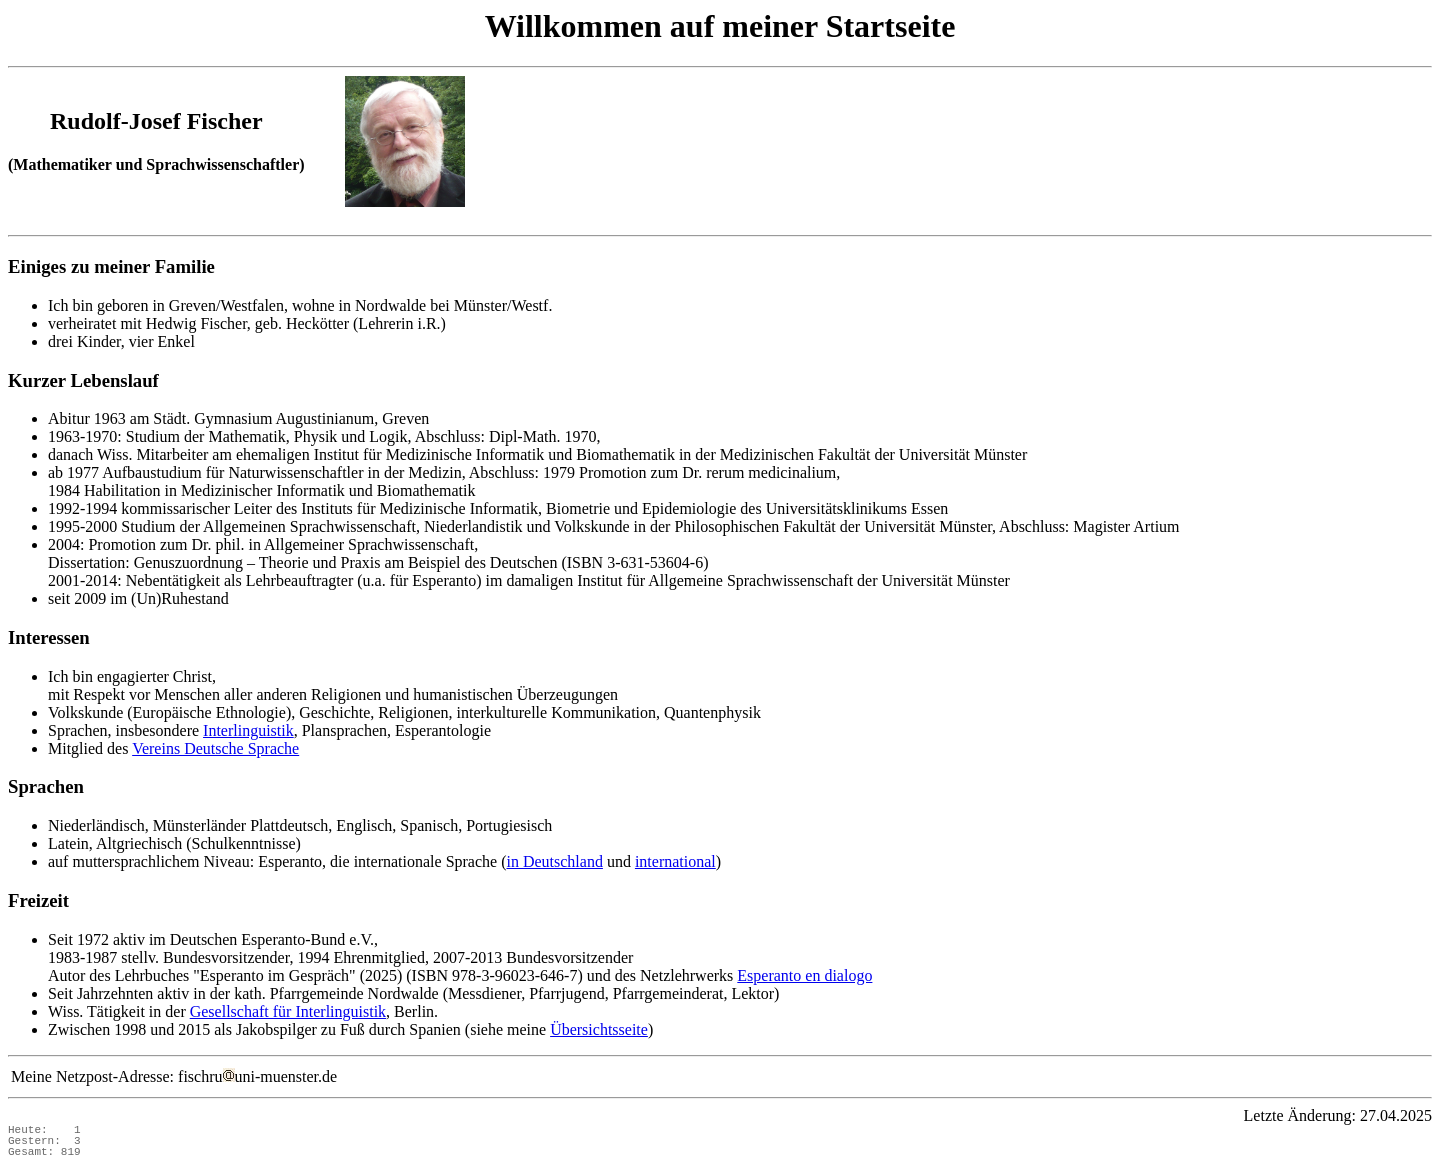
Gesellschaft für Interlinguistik (288, 1011)
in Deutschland (554, 861)
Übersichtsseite (599, 1029)
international (675, 861)
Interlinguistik (248, 730)
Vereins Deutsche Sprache (215, 748)
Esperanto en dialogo (804, 975)
